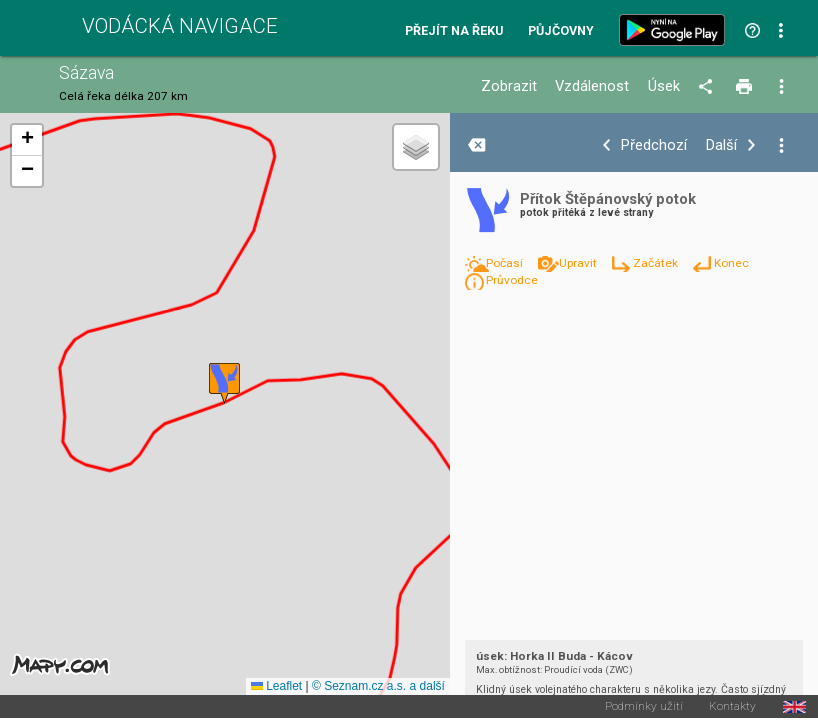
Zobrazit (509, 86)
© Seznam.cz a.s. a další (378, 686)
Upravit (579, 263)
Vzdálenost (592, 86)
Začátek (657, 263)
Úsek (664, 86)
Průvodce (512, 280)
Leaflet (276, 686)
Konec (731, 263)
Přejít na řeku (454, 31)
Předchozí (654, 145)
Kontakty (732, 707)
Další (721, 145)
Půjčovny (561, 31)
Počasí (506, 263)
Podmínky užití (644, 707)
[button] (224, 383)
